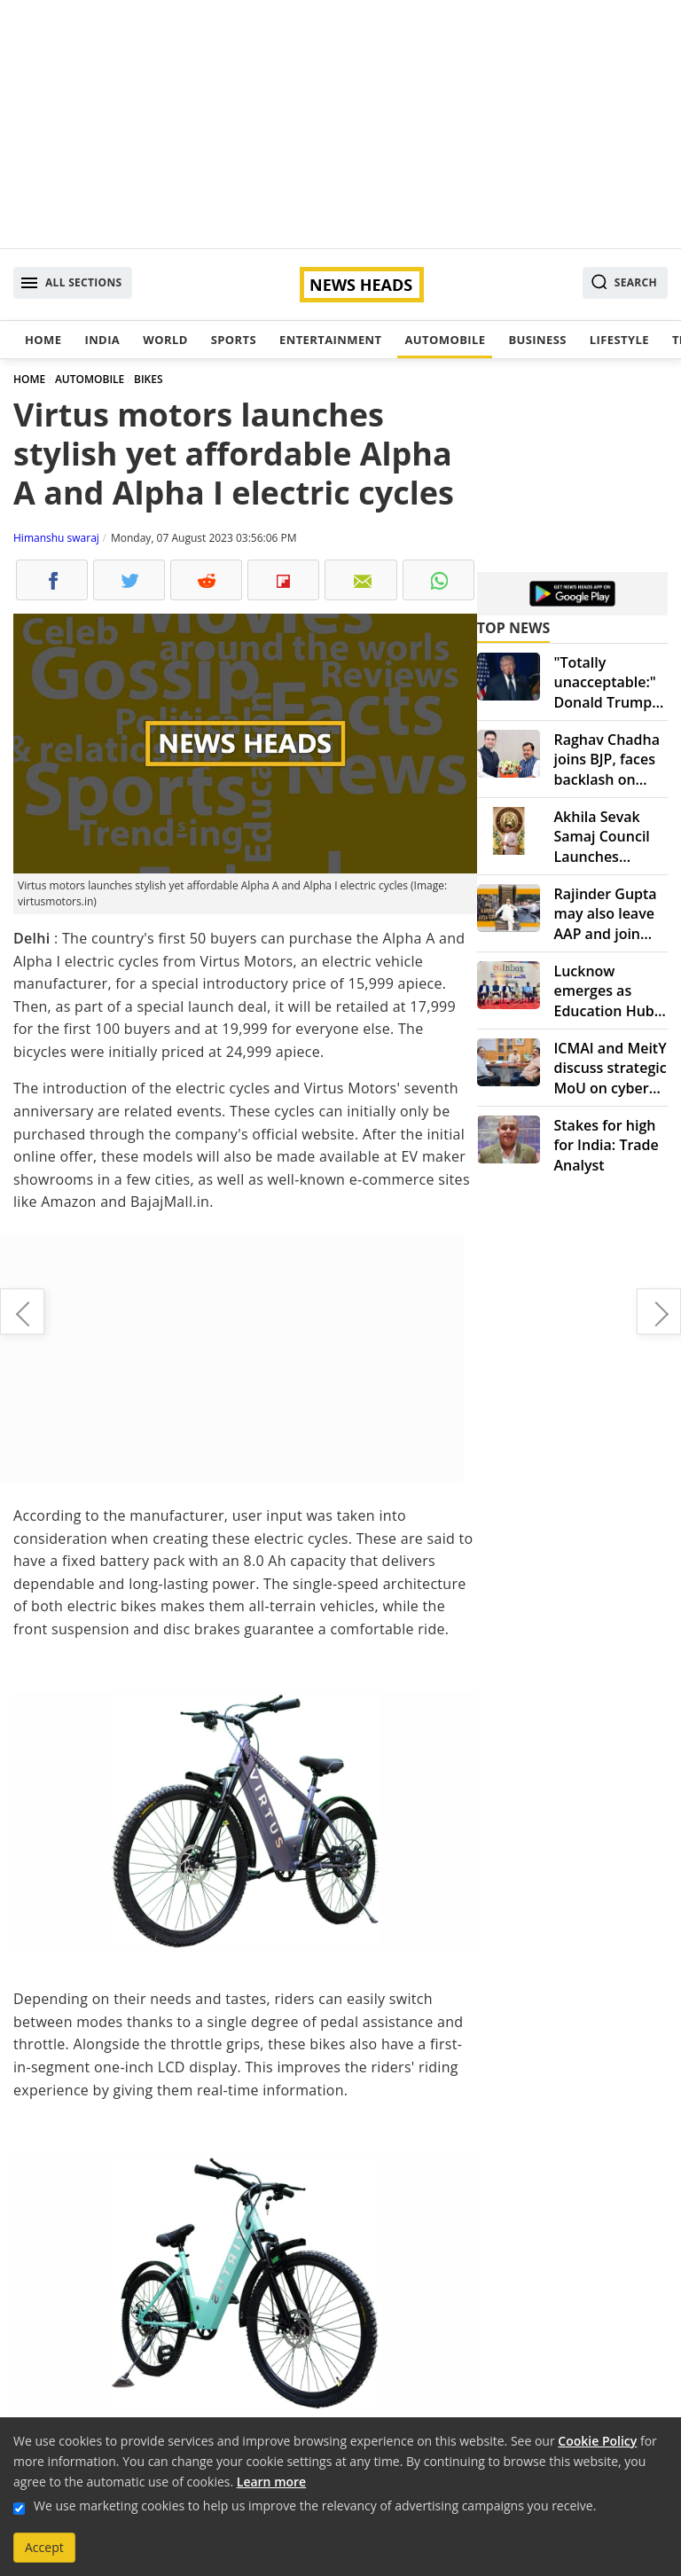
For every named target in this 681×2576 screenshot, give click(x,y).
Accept (44, 2547)
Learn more (271, 2481)
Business (537, 340)
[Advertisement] (340, 124)
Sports (233, 340)
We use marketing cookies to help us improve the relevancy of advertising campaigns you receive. (315, 2505)
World (165, 340)
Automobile (444, 340)
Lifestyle (619, 340)
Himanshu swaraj (56, 537)
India (102, 340)
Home (43, 340)
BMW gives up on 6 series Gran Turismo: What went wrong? (22, 1311)
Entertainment (330, 340)
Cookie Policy (597, 2440)
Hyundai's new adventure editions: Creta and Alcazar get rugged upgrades (659, 1311)
